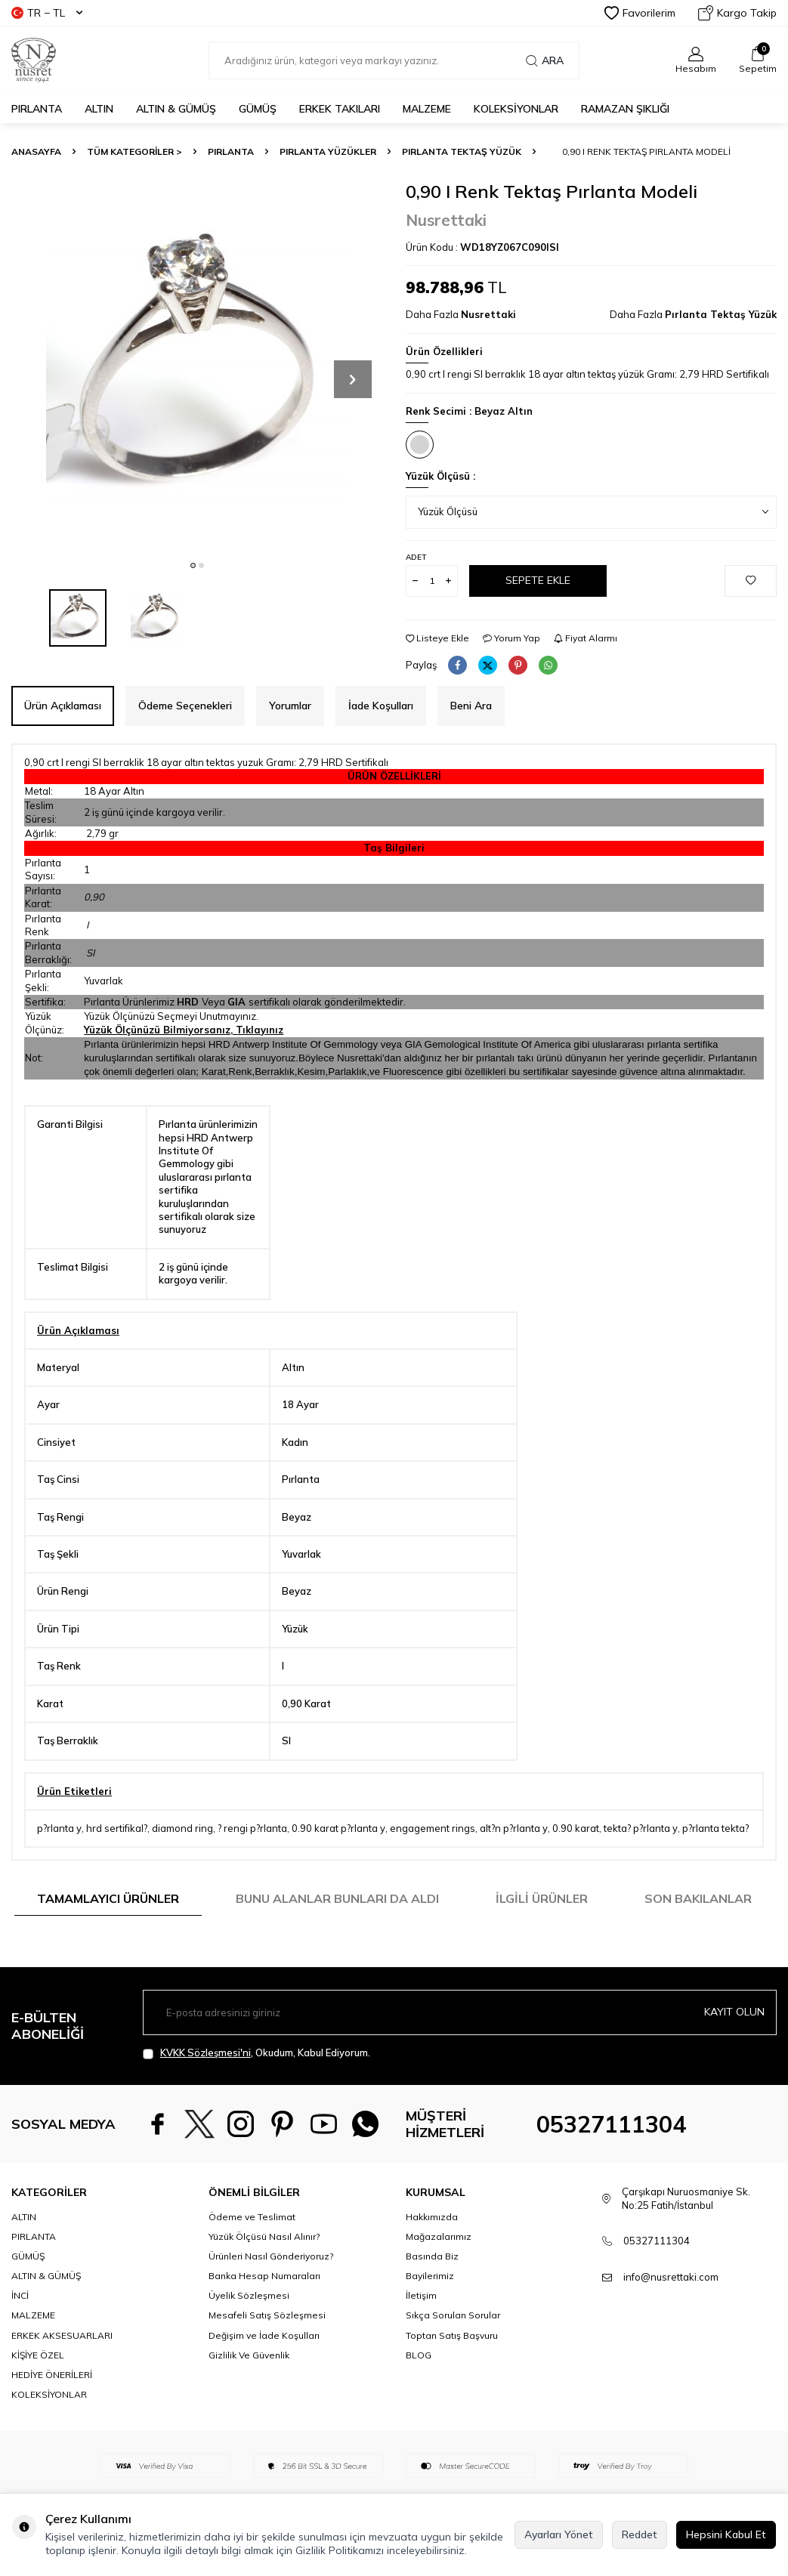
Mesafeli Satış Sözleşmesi (267, 2315)
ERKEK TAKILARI (339, 109)
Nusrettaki (446, 220)
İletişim (421, 2295)
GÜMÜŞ (258, 109)
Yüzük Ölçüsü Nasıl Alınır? (264, 2236)
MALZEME (427, 109)
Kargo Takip (737, 12)
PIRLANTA (36, 109)
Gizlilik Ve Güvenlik (249, 2355)
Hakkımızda (432, 2216)
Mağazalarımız (438, 2236)
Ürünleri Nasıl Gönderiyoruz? (271, 2256)
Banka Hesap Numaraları (264, 2275)
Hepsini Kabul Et (726, 2534)
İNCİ (20, 2295)
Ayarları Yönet (558, 2534)
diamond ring (182, 1828)
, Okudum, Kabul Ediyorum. (256, 2052)
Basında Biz (432, 2256)
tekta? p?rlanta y (641, 1828)
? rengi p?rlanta (252, 1828)
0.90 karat (575, 1828)
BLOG (418, 2355)
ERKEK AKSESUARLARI (62, 2335)
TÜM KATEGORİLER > (134, 151)
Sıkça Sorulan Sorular (453, 2315)
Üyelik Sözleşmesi (249, 2295)
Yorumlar (290, 705)
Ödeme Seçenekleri (185, 705)
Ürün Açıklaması (62, 705)
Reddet (639, 2534)
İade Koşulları (380, 705)
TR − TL (46, 13)
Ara (545, 60)
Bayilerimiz (430, 2275)
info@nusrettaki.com (670, 2277)
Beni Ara (471, 705)
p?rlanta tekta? (715, 1828)
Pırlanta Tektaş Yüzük (461, 151)
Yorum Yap (511, 638)
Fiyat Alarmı (585, 638)
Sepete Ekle (537, 580)
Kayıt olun (734, 2011)
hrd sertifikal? (116, 1828)
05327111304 (611, 2124)
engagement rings (432, 1828)
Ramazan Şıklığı (625, 109)
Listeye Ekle (437, 638)
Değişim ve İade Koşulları (264, 2335)
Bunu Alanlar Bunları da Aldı (337, 1898)
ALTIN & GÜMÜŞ (176, 109)
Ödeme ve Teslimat (252, 2216)
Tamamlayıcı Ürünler (108, 1898)
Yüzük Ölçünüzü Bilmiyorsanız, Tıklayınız (183, 1030)
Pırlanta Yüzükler (328, 151)
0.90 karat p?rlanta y (338, 1828)
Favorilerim (639, 12)
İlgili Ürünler (542, 1898)
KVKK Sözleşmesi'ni (205, 2052)
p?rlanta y (59, 1828)
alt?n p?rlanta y (514, 1828)
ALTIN (99, 109)
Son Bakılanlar (698, 1898)
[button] (193, 565)
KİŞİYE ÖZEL (37, 2355)
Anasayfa (36, 151)
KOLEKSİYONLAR (516, 109)
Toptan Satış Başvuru (452, 2335)
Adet (416, 557)
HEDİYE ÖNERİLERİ (51, 2374)
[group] (197, 366)
